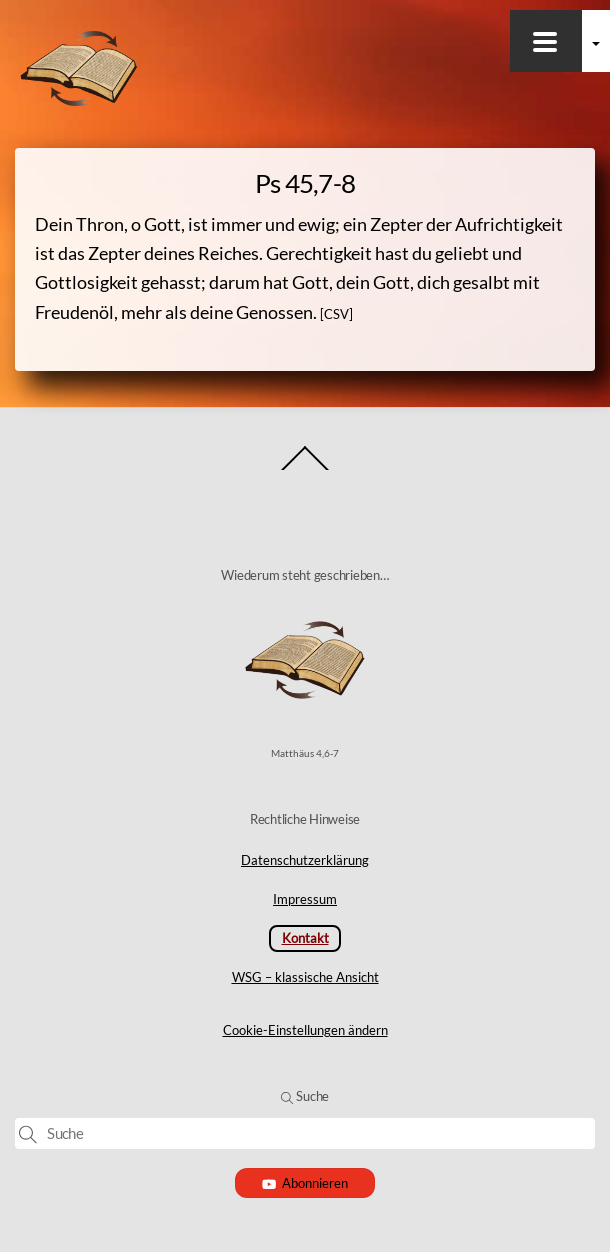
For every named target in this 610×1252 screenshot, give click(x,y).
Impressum (305, 899)
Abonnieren (305, 1183)
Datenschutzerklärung (305, 860)
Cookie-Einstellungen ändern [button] (305, 1030)
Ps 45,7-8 (305, 183)
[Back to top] (305, 469)
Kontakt (305, 938)
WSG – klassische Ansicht (305, 977)
